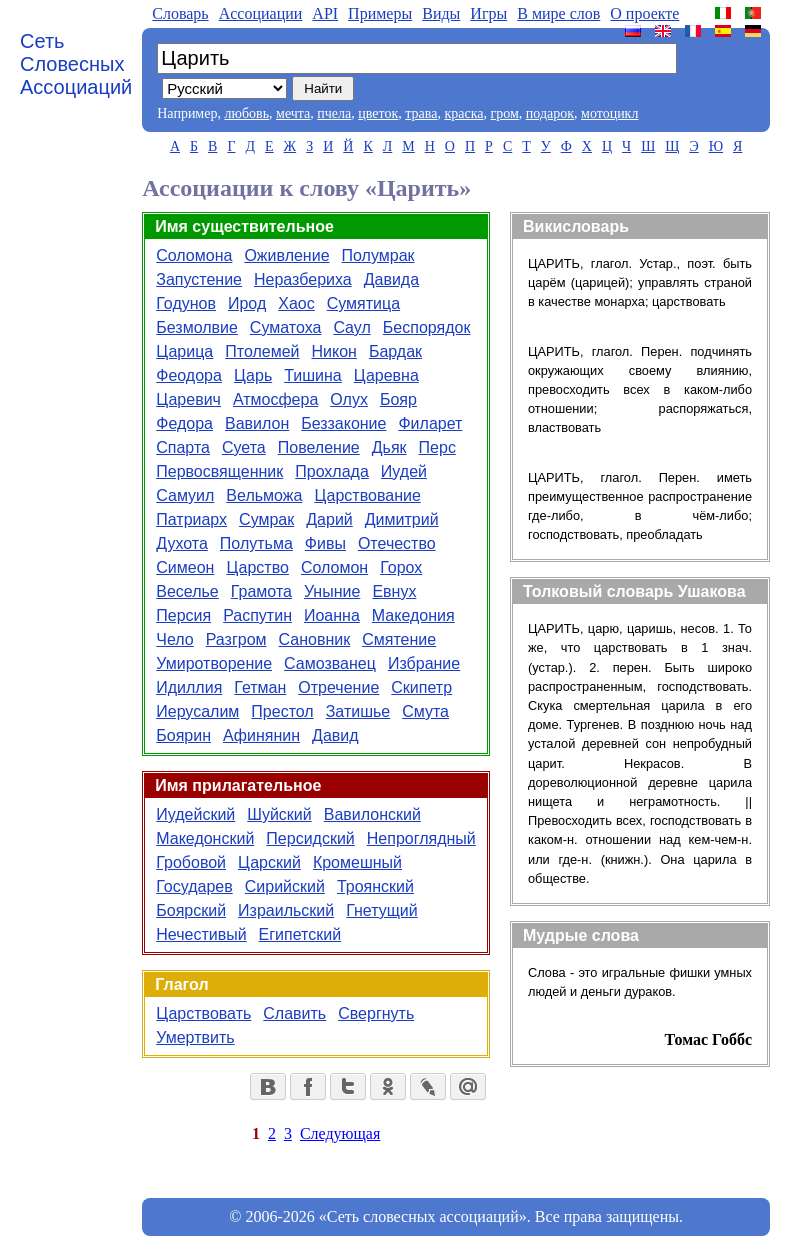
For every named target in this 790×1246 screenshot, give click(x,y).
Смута (425, 711)
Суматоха (286, 327)
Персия (183, 615)
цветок (378, 113)
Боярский (191, 910)
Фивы (325, 543)
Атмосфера (275, 399)
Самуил (185, 495)
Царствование (367, 495)
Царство (257, 567)
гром (504, 113)
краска (463, 113)
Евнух (394, 591)
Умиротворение (214, 663)
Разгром (236, 639)
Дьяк (389, 447)
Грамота (261, 591)
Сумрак (266, 519)
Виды (441, 13)
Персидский (310, 838)
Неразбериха (303, 279)
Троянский (375, 886)
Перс (437, 447)
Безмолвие (197, 327)
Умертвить (195, 1037)
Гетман (260, 687)
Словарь (180, 13)
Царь (253, 375)
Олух (349, 399)
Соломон (334, 567)
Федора (184, 423)
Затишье (358, 711)
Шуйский (279, 814)
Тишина (313, 375)
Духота (182, 543)
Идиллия (189, 687)
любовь (246, 113)
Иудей (404, 471)
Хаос (296, 303)
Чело (174, 639)
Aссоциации (261, 13)
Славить (294, 1013)
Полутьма (256, 543)
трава (421, 113)
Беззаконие (343, 423)
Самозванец (330, 663)
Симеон (185, 567)
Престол (282, 711)
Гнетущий (382, 910)
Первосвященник (219, 471)
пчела (334, 113)
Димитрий (402, 519)
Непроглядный (421, 838)
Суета (244, 447)
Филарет (430, 423)
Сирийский (285, 886)
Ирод (247, 303)
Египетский (300, 934)
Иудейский (195, 814)
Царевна (386, 375)
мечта (293, 113)
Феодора (189, 375)
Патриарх (191, 519)
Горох (401, 567)
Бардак (395, 351)
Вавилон (257, 423)
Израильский (286, 910)
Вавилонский (372, 814)
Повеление (319, 447)
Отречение (338, 687)
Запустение (199, 279)
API (325, 13)
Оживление (286, 255)
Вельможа (264, 495)
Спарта (183, 447)
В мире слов (558, 13)
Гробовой (191, 862)
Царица (184, 351)
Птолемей (262, 351)
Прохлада (332, 471)
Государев (194, 886)
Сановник (315, 639)
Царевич (188, 399)
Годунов (186, 303)
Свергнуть (376, 1013)
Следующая (340, 1133)
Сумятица (363, 303)
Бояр (398, 399)
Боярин (183, 735)
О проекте (644, 13)
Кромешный (357, 862)
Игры (488, 13)
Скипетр (421, 687)
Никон (334, 351)
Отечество (397, 543)
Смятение (399, 639)
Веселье (187, 591)
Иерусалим (197, 711)
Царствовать (203, 1013)
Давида (391, 279)
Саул (351, 327)
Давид (335, 735)
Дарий (329, 519)
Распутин (257, 615)
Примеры (380, 13)
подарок (550, 113)
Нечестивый (201, 934)
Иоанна (332, 615)
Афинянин (261, 735)
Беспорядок (427, 327)
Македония (413, 615)
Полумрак (378, 255)
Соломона (194, 255)
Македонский (205, 838)
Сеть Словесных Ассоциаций (76, 64)
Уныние (332, 591)
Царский (269, 862)
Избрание (424, 663)
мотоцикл (609, 113)
